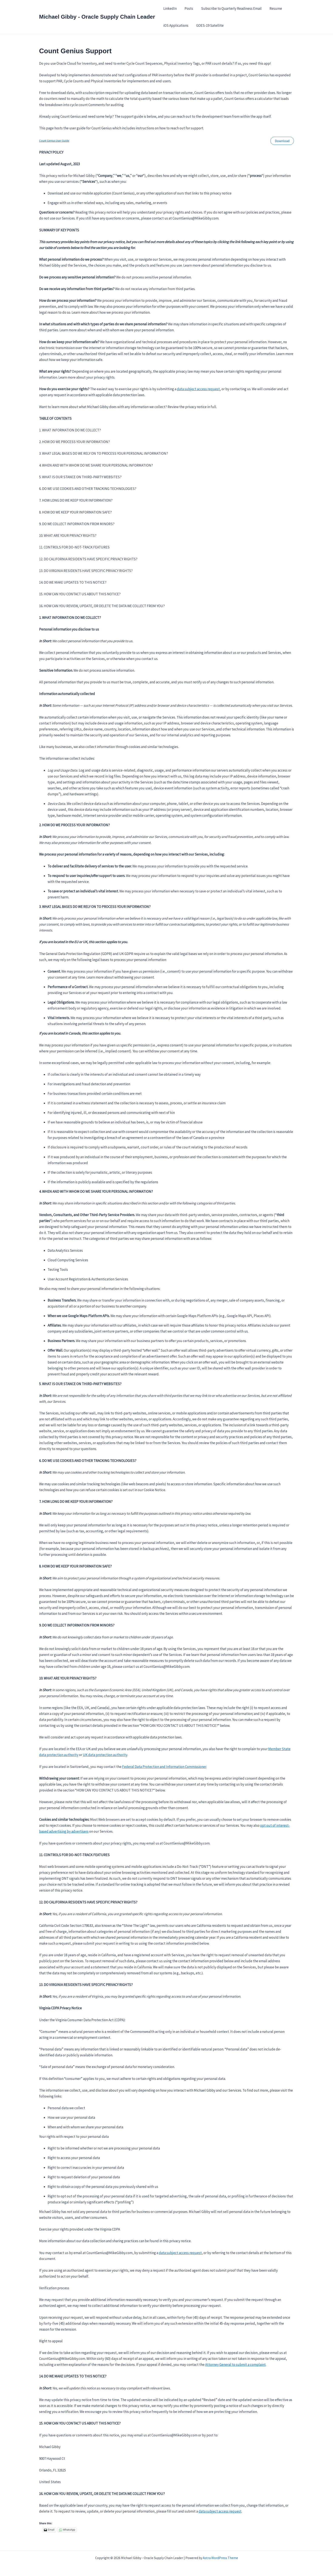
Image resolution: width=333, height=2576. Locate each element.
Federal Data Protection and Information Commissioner (164, 1766)
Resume (273, 8)
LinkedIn (169, 8)
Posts (187, 8)
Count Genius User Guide (54, 141)
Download (282, 141)
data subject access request (198, 389)
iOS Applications (175, 25)
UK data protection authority (105, 1754)
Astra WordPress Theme (220, 2558)
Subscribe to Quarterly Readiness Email (229, 8)
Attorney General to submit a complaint (235, 2364)
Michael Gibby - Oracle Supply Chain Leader (97, 17)
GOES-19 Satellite (209, 25)
